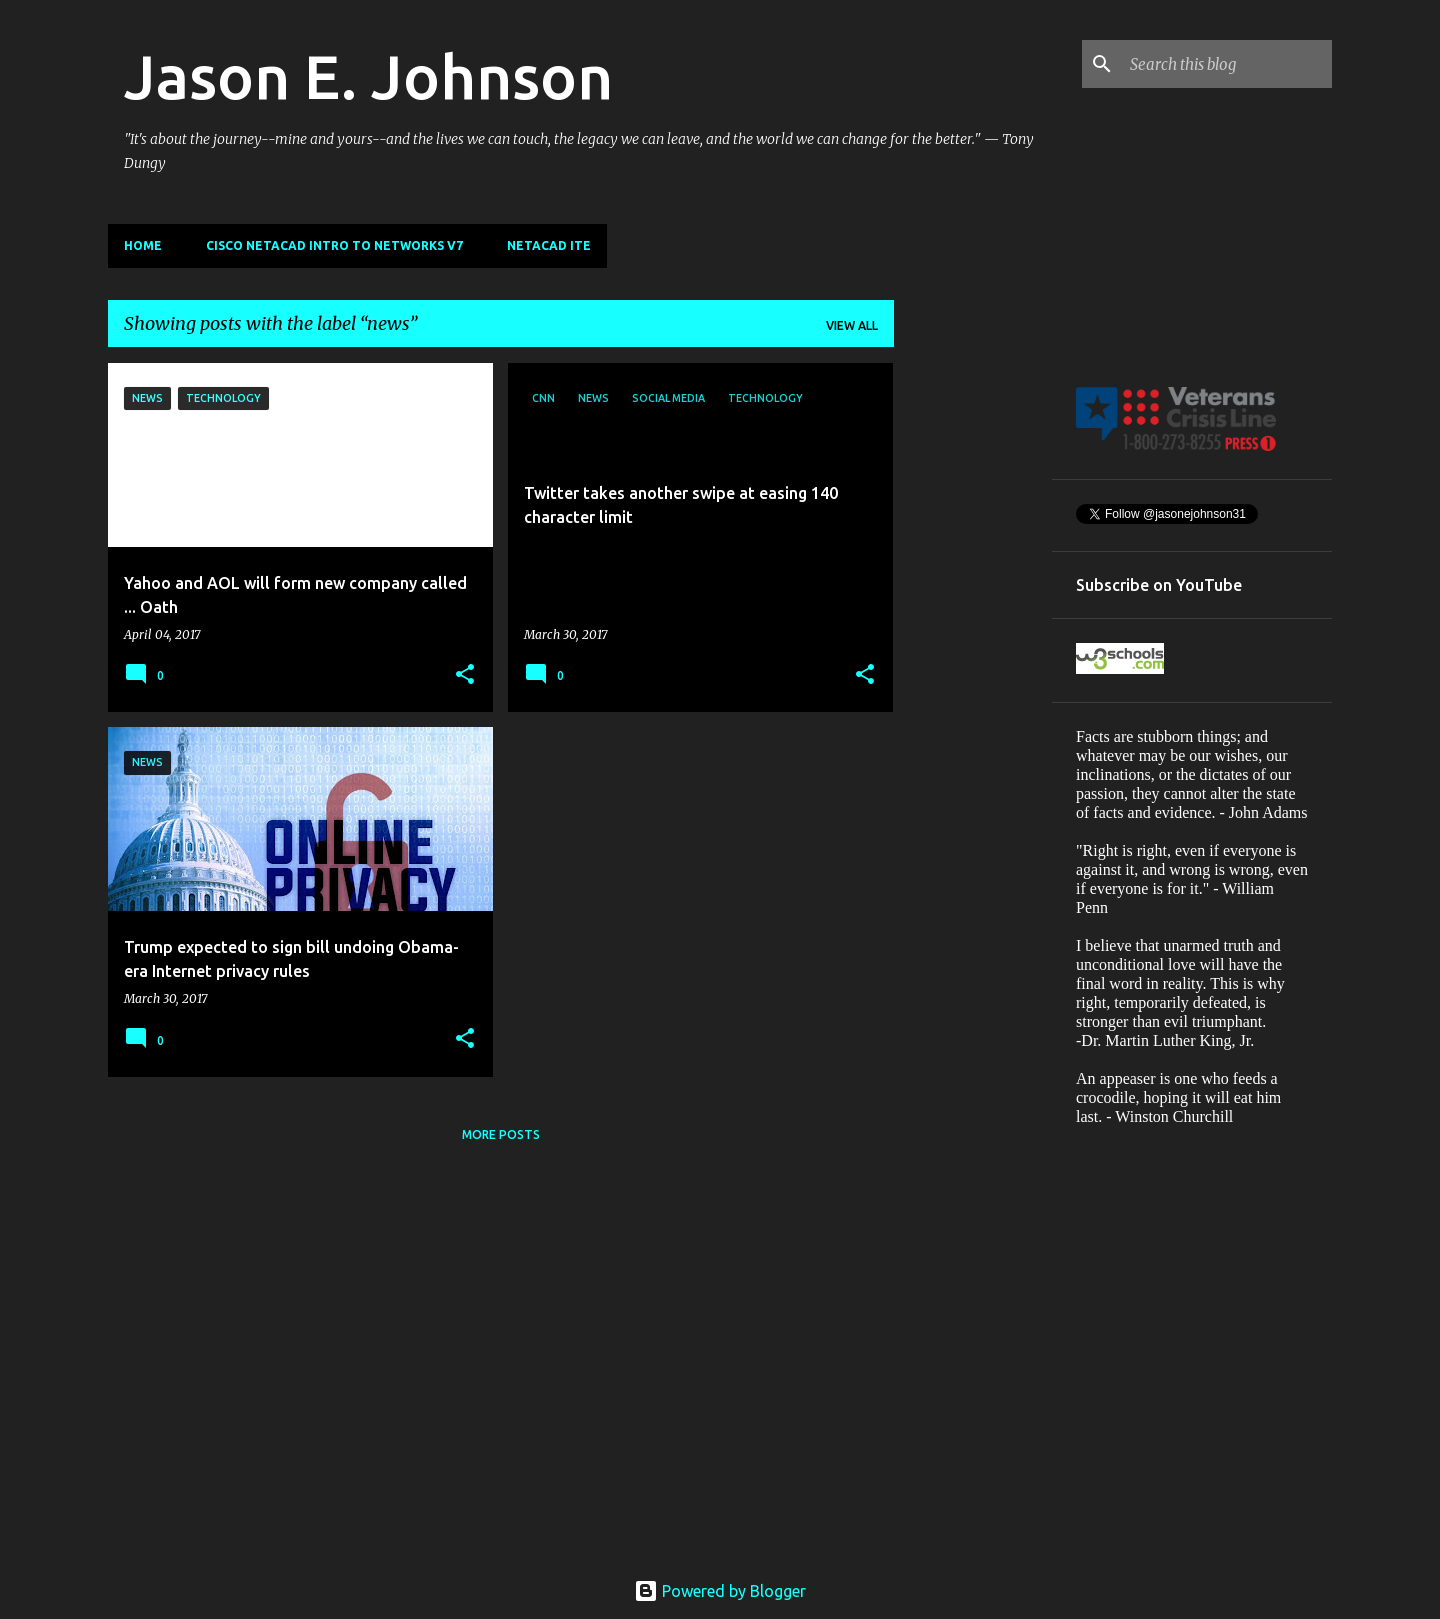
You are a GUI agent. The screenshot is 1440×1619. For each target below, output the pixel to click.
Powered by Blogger (720, 1591)
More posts (501, 1134)
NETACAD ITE (549, 245)
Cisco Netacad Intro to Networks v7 (334, 245)
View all (852, 325)
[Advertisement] (973, 663)
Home (143, 245)
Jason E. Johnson (368, 76)
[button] (465, 675)
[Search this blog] (1227, 64)
